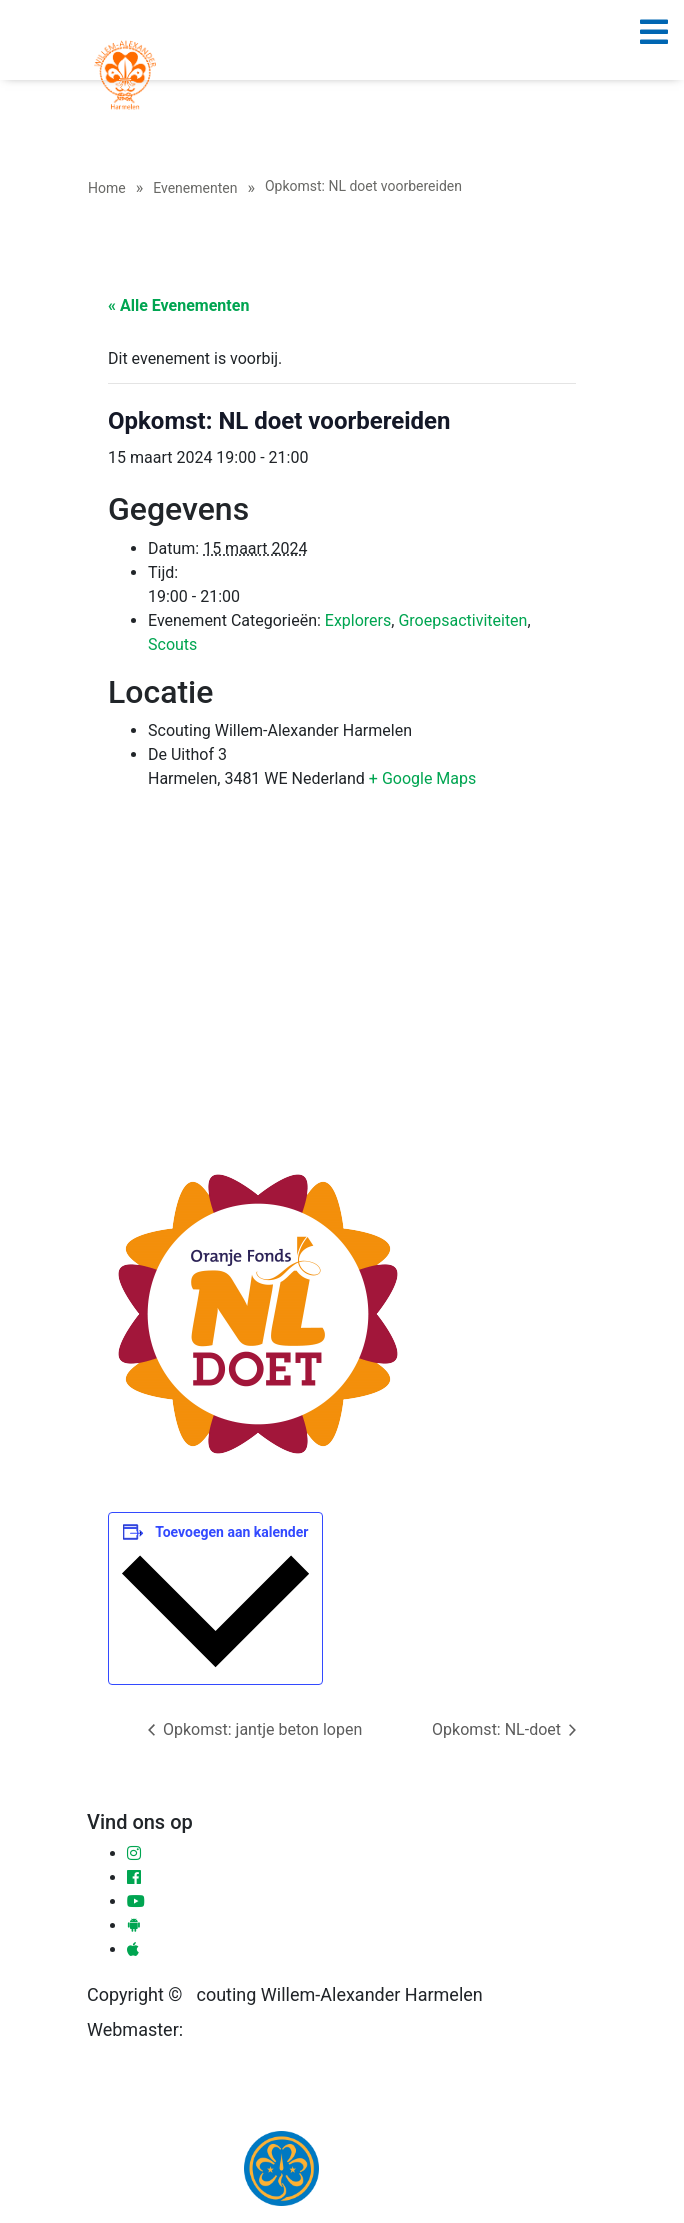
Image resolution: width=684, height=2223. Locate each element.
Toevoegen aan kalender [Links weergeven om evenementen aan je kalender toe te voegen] (231, 1532)
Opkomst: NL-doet (498, 1729)
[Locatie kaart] (342, 982)
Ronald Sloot (233, 2030)
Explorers (358, 620)
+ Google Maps (422, 778)
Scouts (172, 644)
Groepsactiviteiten (462, 620)
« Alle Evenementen (178, 305)
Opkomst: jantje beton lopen (260, 1729)
